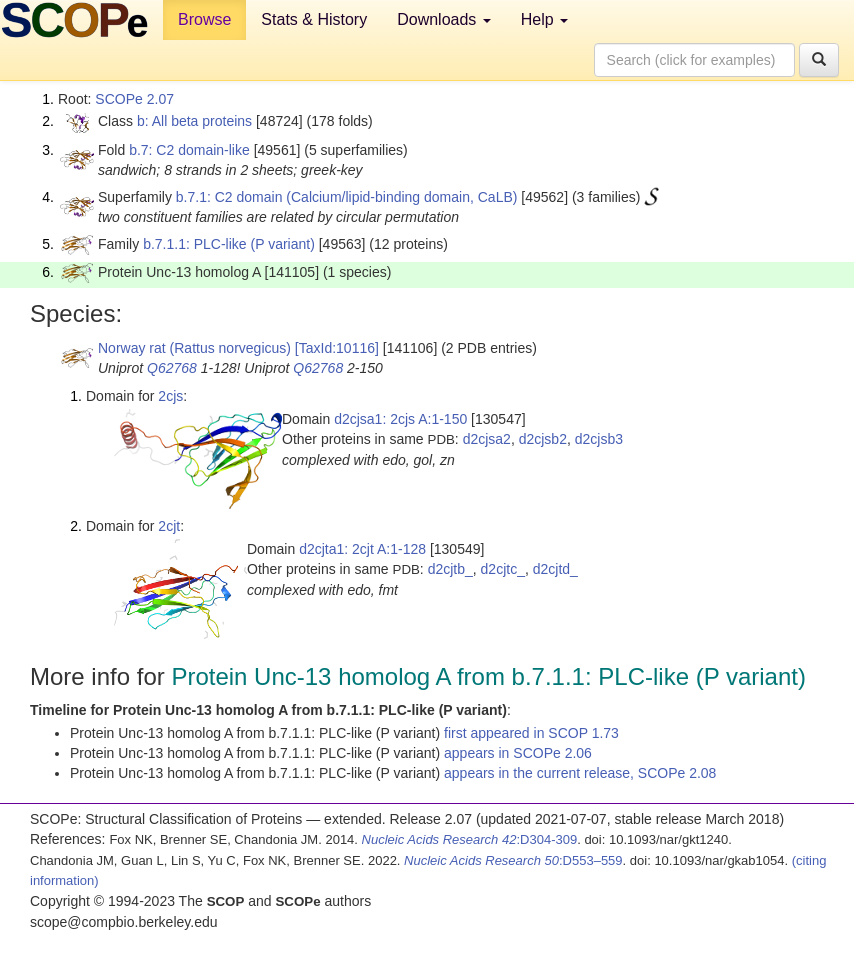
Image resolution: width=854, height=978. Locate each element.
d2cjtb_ (450, 569)
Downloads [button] (444, 19)
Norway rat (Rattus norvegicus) (194, 348)
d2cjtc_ (503, 569)
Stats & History (314, 19)
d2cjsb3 (599, 439)
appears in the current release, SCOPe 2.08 (580, 773)
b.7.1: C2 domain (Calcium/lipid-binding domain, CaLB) (347, 197)
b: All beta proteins (194, 121)
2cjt (169, 526)
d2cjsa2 (487, 439)
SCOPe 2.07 (134, 99)
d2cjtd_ (555, 569)
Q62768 (172, 368)
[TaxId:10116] (337, 348)
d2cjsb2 (543, 439)
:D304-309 (470, 839)
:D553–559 (513, 860)
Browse (204, 19)
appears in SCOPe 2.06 (518, 753)
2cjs (170, 396)
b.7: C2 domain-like (189, 150)
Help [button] (544, 19)
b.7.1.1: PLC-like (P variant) (229, 244)
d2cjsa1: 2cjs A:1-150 (400, 419)
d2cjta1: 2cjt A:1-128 (362, 549)
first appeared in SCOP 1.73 (531, 733)
